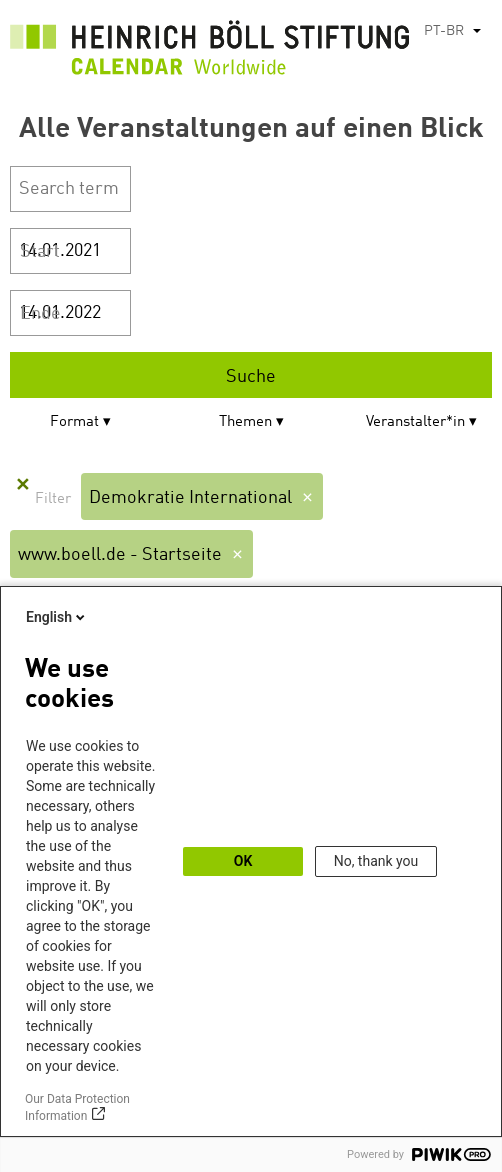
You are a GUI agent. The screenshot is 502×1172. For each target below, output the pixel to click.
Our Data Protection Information (77, 1107)
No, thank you (376, 861)
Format (74, 422)
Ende (40, 314)
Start (40, 252)
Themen (245, 422)
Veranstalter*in (415, 422)
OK (243, 861)
